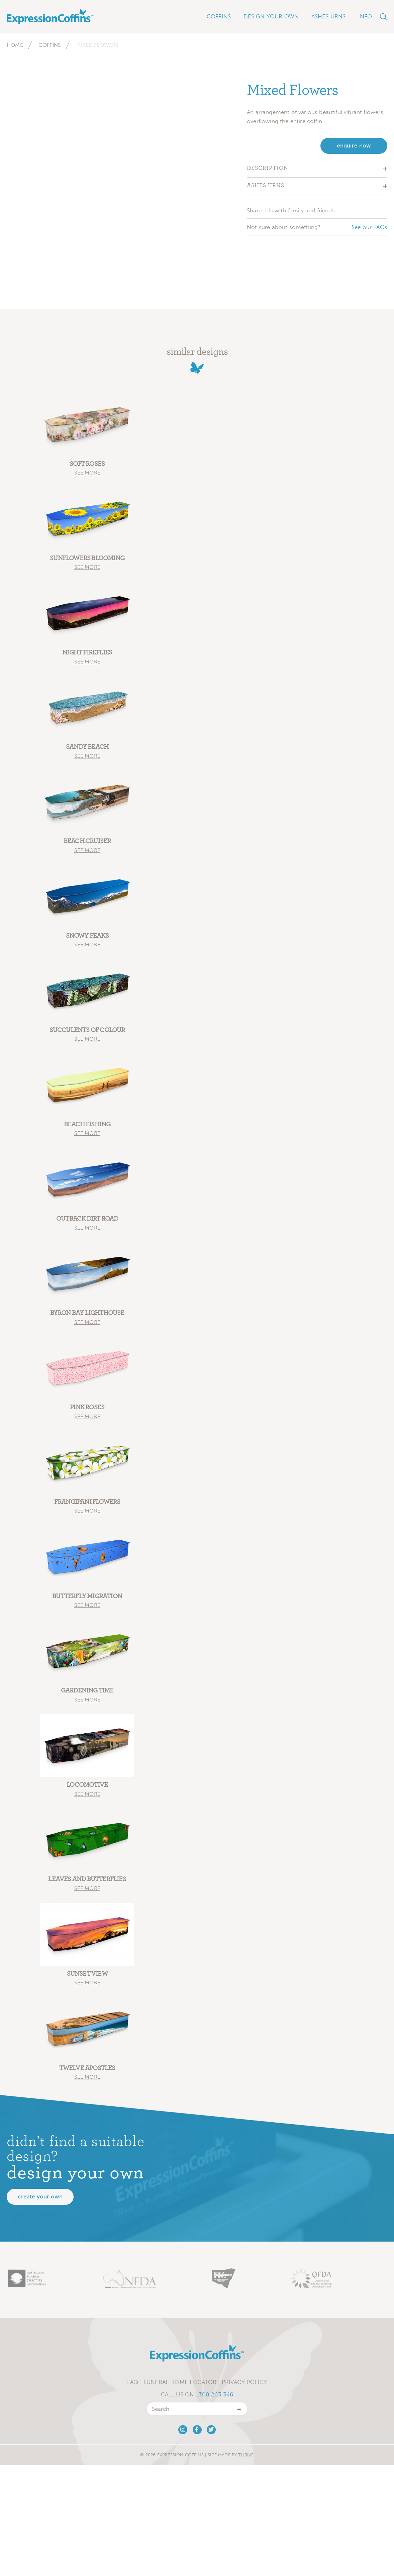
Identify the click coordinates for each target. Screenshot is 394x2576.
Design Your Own (271, 16)
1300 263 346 (214, 2397)
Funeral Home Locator (179, 2385)
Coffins (49, 45)
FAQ (132, 2385)
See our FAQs (369, 227)
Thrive (246, 2457)
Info (365, 16)
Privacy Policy (244, 2385)
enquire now (354, 145)
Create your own (40, 2199)
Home (15, 45)
